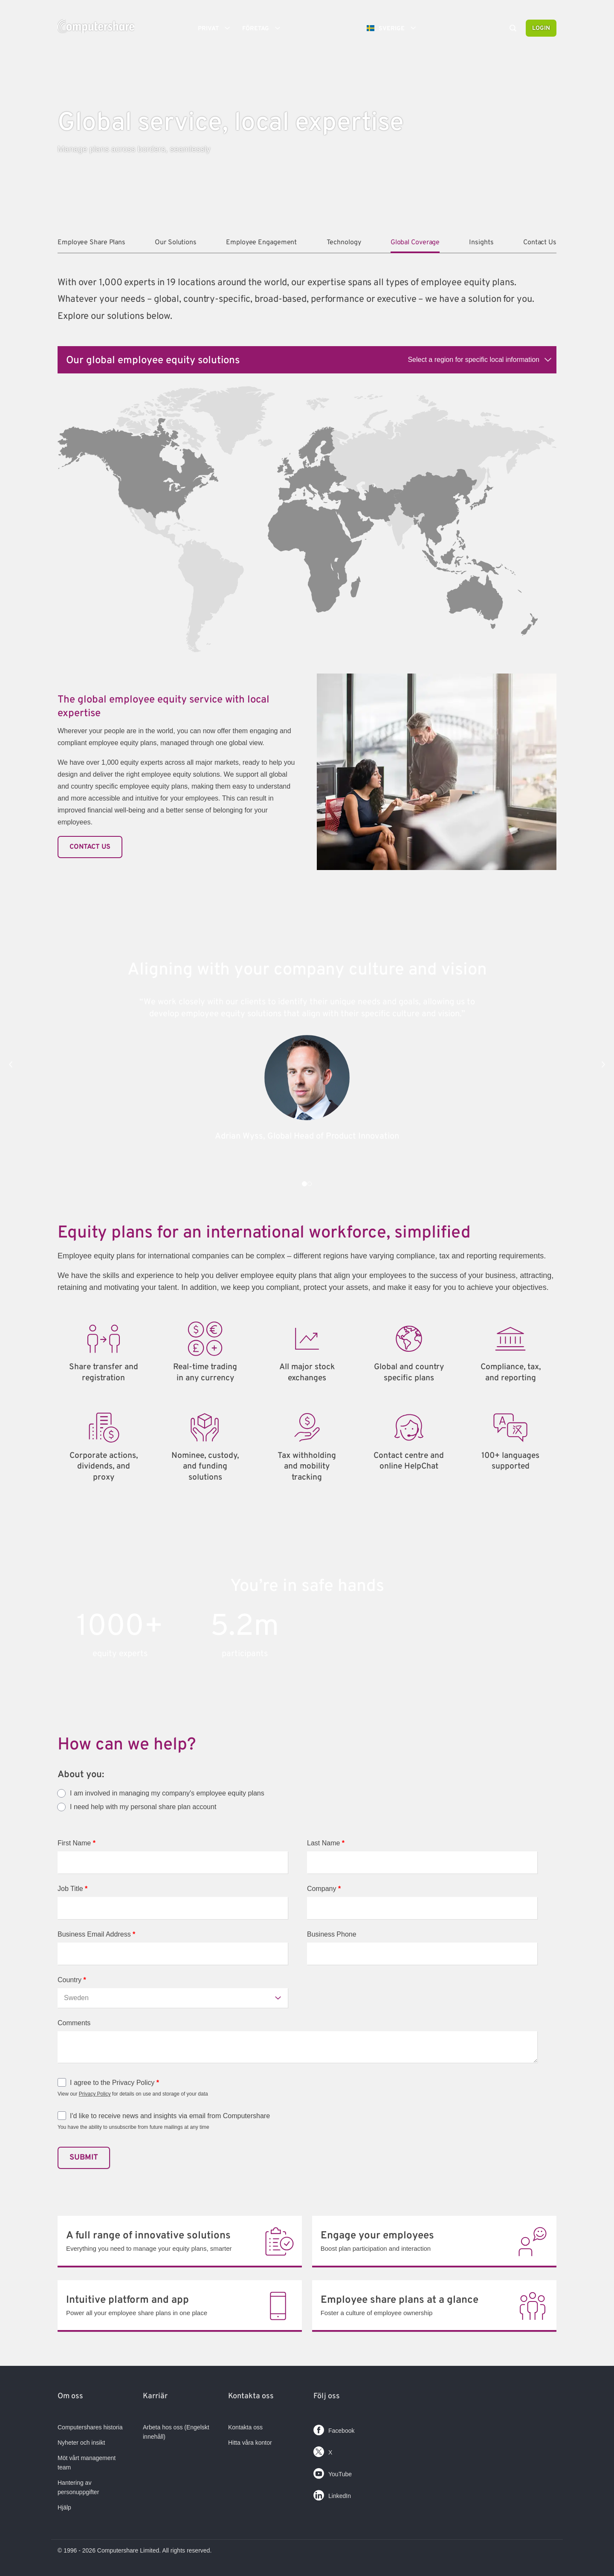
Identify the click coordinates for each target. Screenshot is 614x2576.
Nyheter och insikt (81, 2442)
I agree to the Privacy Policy (114, 2082)
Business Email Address (96, 1934)
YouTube (332, 2472)
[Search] (513, 29)
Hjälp (64, 2507)
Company (324, 1888)
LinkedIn (332, 2493)
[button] (10, 1064)
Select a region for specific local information (473, 359)
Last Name (326, 1843)
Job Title (72, 1888)
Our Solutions (176, 242)
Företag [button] (264, 28)
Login (541, 28)
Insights (481, 242)
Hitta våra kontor (250, 2442)
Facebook (333, 2428)
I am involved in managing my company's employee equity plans (167, 1793)
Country (72, 1979)
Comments (74, 2023)
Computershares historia (90, 2427)
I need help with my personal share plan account (143, 1807)
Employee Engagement (261, 242)
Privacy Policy (95, 2094)
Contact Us (539, 242)
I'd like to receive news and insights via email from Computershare (170, 2115)
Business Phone (331, 1934)
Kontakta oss (245, 2427)
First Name (77, 1843)
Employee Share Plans (91, 242)
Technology (344, 242)
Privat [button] (217, 28)
